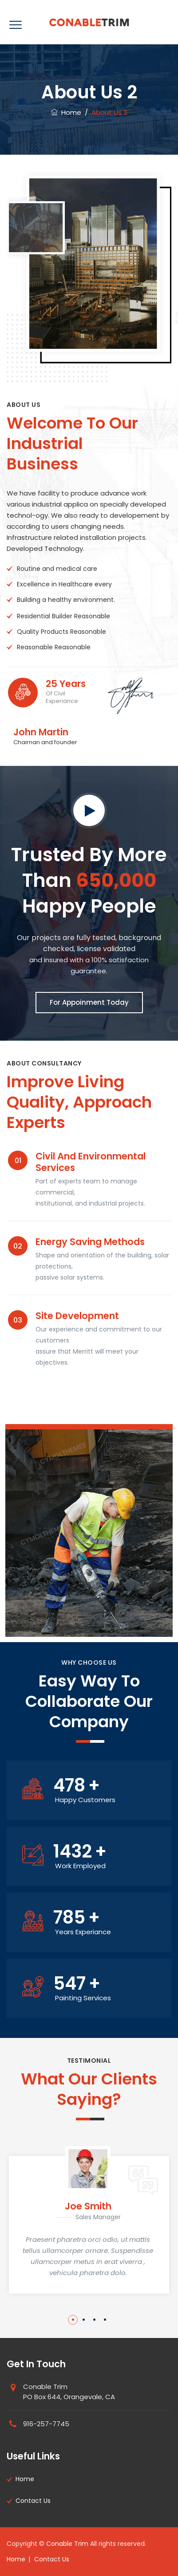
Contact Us (33, 2500)
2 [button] (84, 2319)
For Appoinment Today (89, 1002)
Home (66, 112)
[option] (89, 2220)
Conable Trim (67, 2543)
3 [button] (94, 2319)
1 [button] (73, 2319)
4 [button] (105, 2319)
